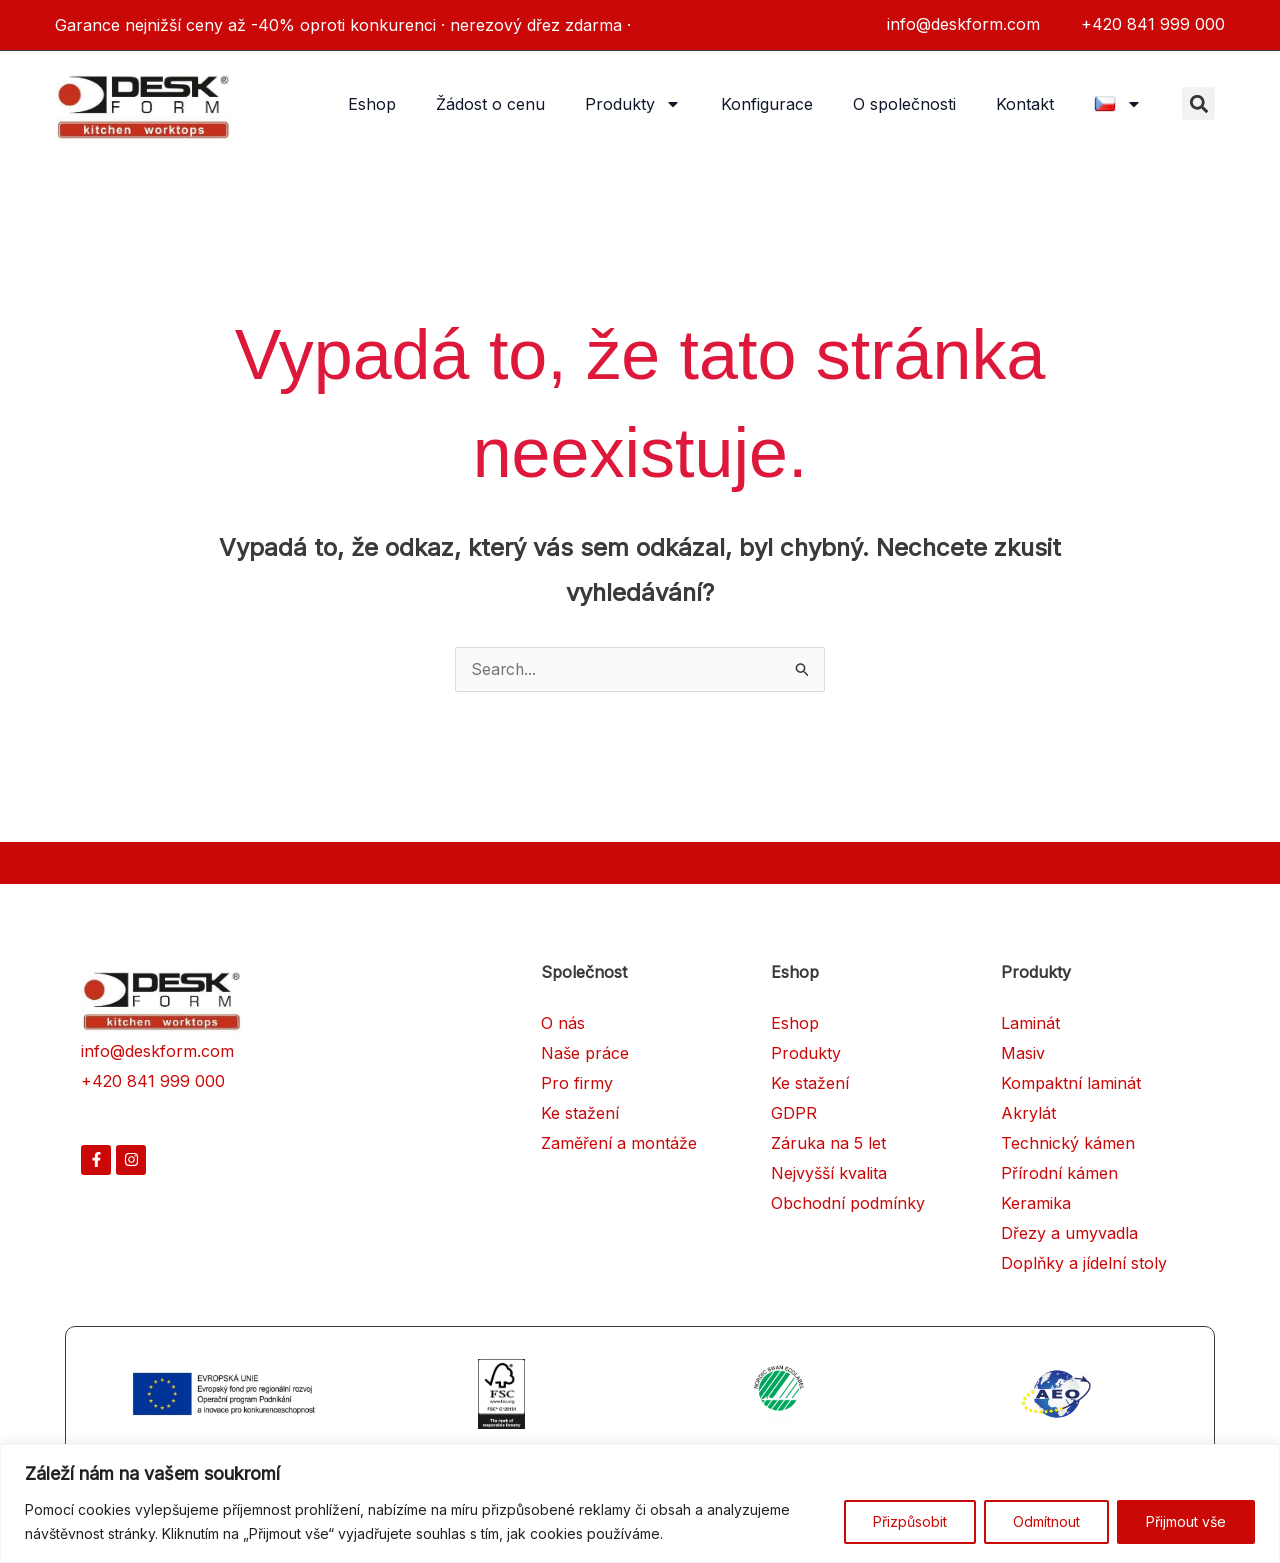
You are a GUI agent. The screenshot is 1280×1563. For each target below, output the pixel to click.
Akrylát (1028, 1114)
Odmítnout (1046, 1521)
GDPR (794, 1114)
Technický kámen (1068, 1144)
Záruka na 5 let (828, 1144)
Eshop (372, 104)
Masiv (1023, 1054)
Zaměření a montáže (619, 1144)
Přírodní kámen (1059, 1174)
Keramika (1036, 1204)
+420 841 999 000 (153, 1082)
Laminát (1030, 1024)
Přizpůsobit (910, 1521)
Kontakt (1025, 104)
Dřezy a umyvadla (1069, 1234)
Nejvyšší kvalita (829, 1174)
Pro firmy (577, 1084)
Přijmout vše (1186, 1521)
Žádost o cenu (490, 104)
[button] (1198, 103)
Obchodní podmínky (848, 1204)
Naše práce (585, 1054)
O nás (563, 1024)
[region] (640, 1503)
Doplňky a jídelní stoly (1084, 1264)
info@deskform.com (157, 1052)
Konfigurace (767, 104)
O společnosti (904, 104)
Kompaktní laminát (1071, 1084)
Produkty (633, 104)
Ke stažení (580, 1114)
